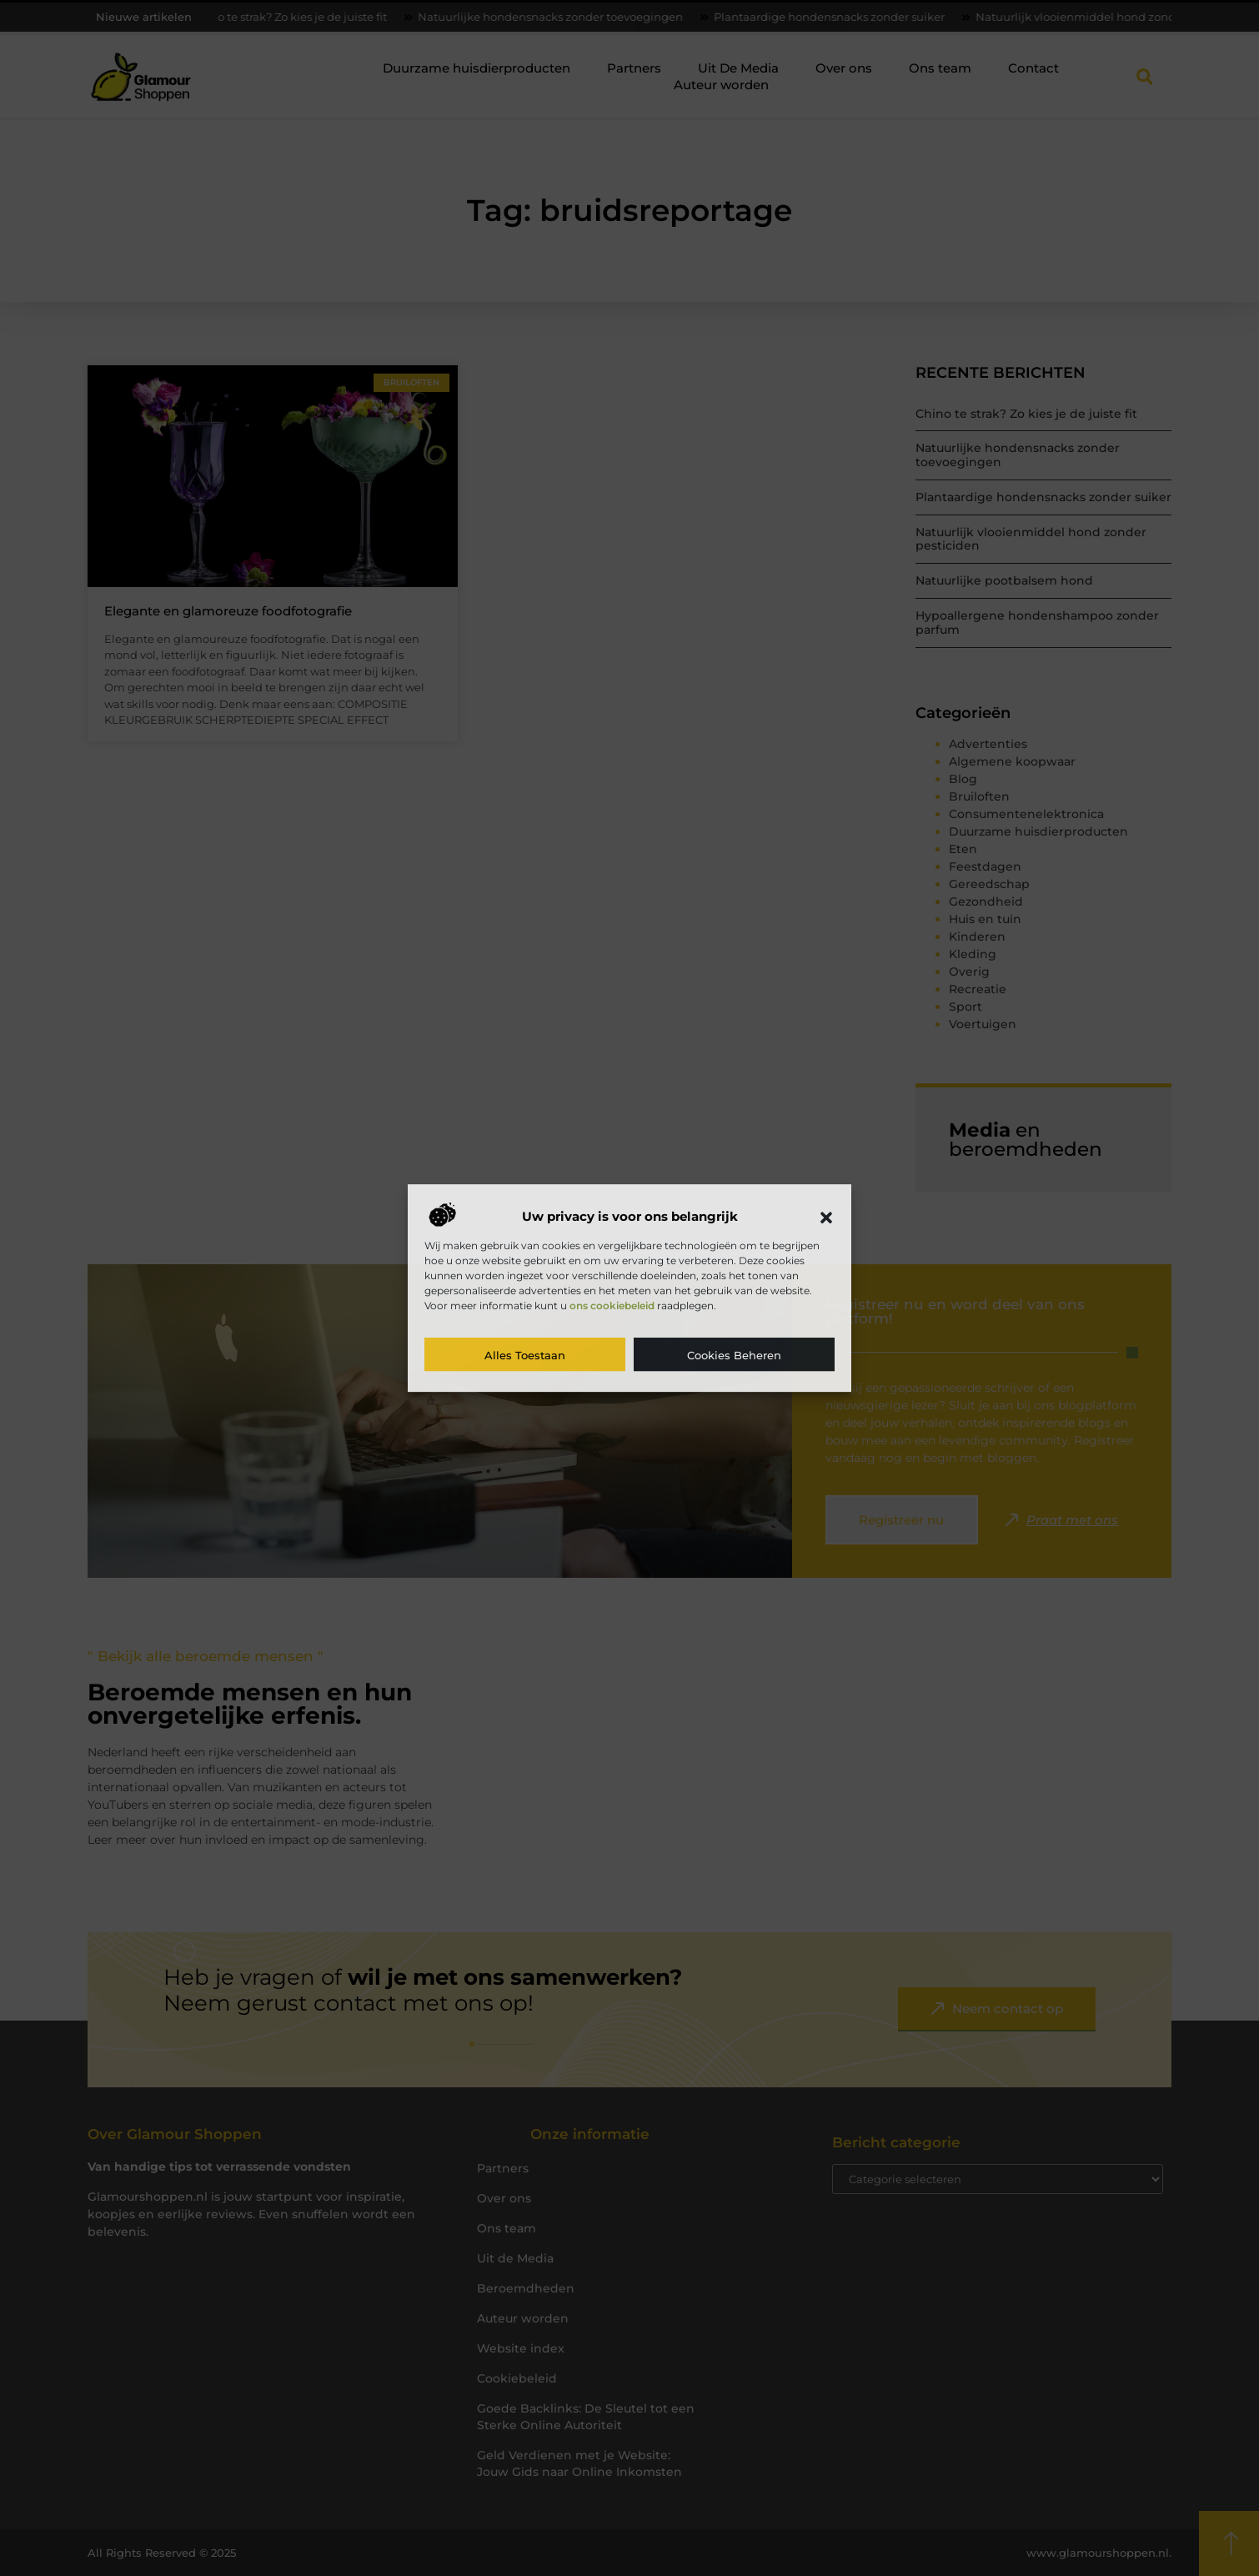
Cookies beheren (734, 1355)
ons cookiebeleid (612, 1305)
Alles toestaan (524, 1355)
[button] (826, 1217)
